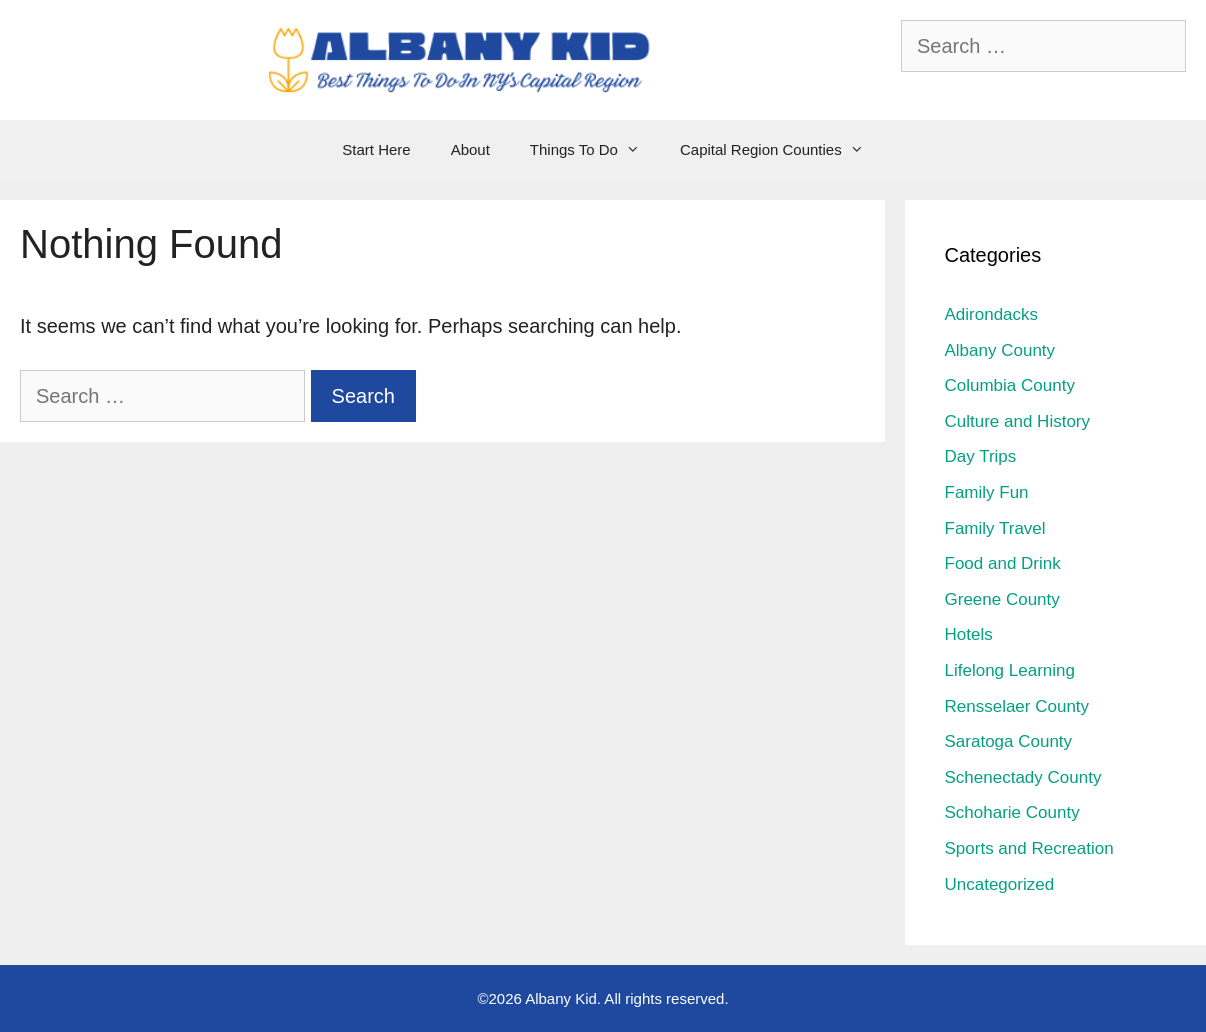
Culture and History (1018, 421)
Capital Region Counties (782, 150)
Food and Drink (1003, 563)
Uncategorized (1000, 884)
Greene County (1002, 599)
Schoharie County (1012, 812)
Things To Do (595, 150)
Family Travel (995, 528)
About (470, 149)
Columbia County (1010, 385)
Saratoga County (1009, 741)
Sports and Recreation (1029, 848)
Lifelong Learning (1010, 670)
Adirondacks (992, 314)
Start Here (376, 149)
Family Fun (987, 492)
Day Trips (981, 456)
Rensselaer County (1017, 706)
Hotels (969, 634)
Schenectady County (1023, 777)
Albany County (1000, 350)
